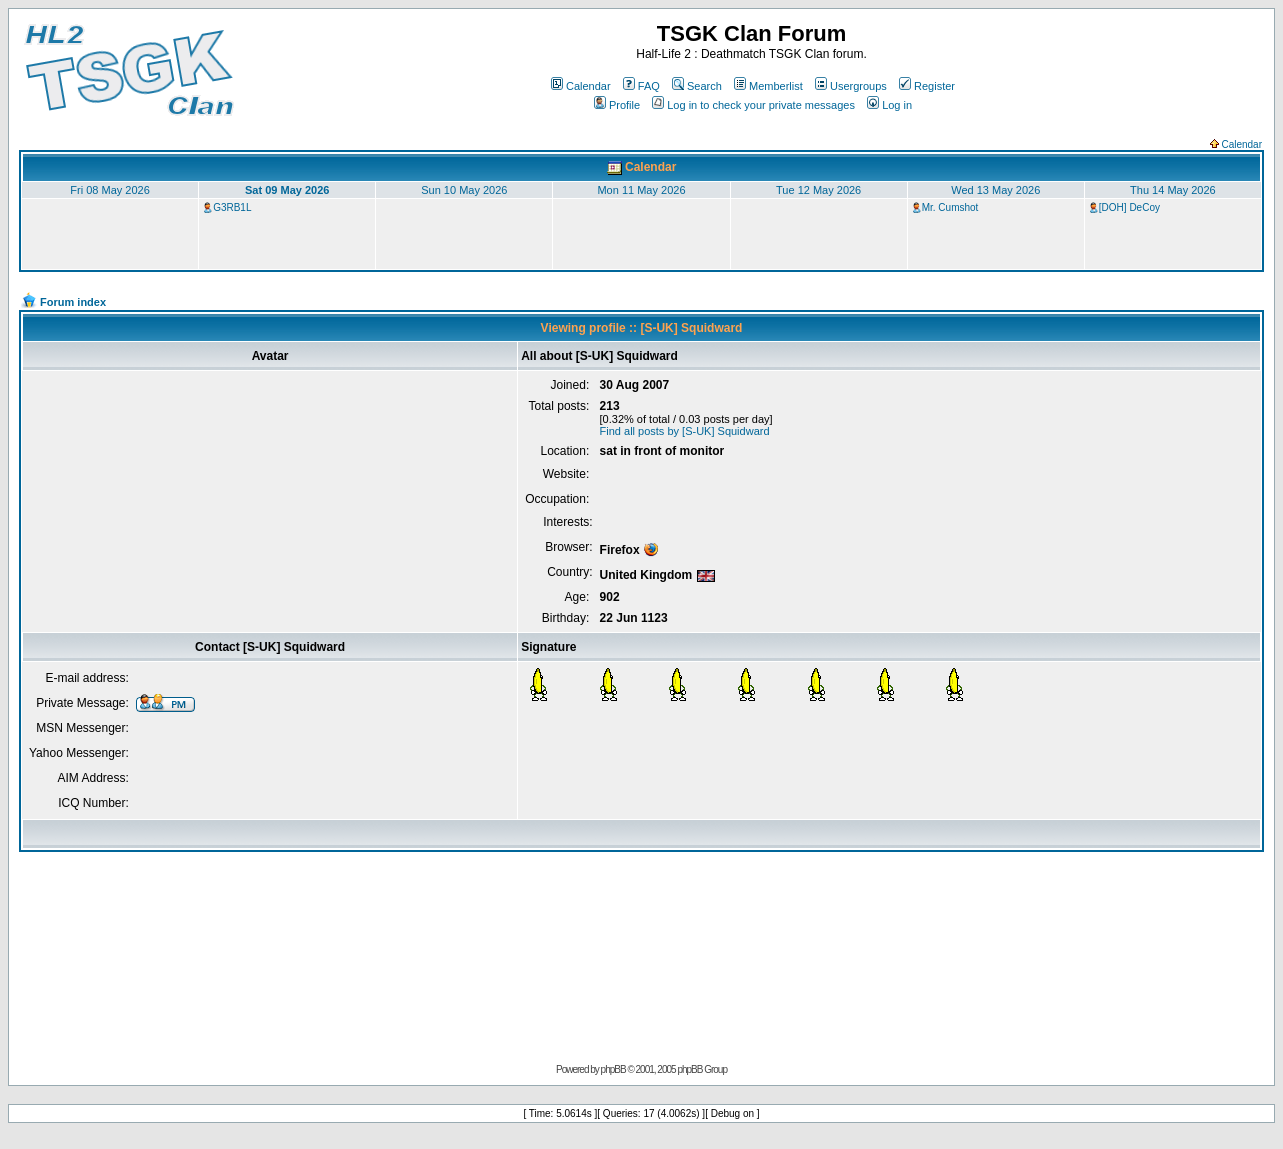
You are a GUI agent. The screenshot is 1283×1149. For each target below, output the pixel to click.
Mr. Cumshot (950, 207)
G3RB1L (232, 207)
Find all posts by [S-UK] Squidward (685, 431)
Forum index (73, 302)
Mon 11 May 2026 (641, 190)
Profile (617, 105)
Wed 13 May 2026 (995, 190)
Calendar (581, 86)
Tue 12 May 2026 (818, 190)
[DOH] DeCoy (1129, 207)
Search (697, 86)
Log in (889, 105)
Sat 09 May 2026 (287, 190)
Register (927, 86)
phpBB (613, 1069)
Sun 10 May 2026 (464, 190)
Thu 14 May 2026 (1173, 190)
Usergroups (851, 86)
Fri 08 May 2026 (109, 190)
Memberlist (768, 86)
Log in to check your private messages (753, 105)
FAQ (641, 86)
